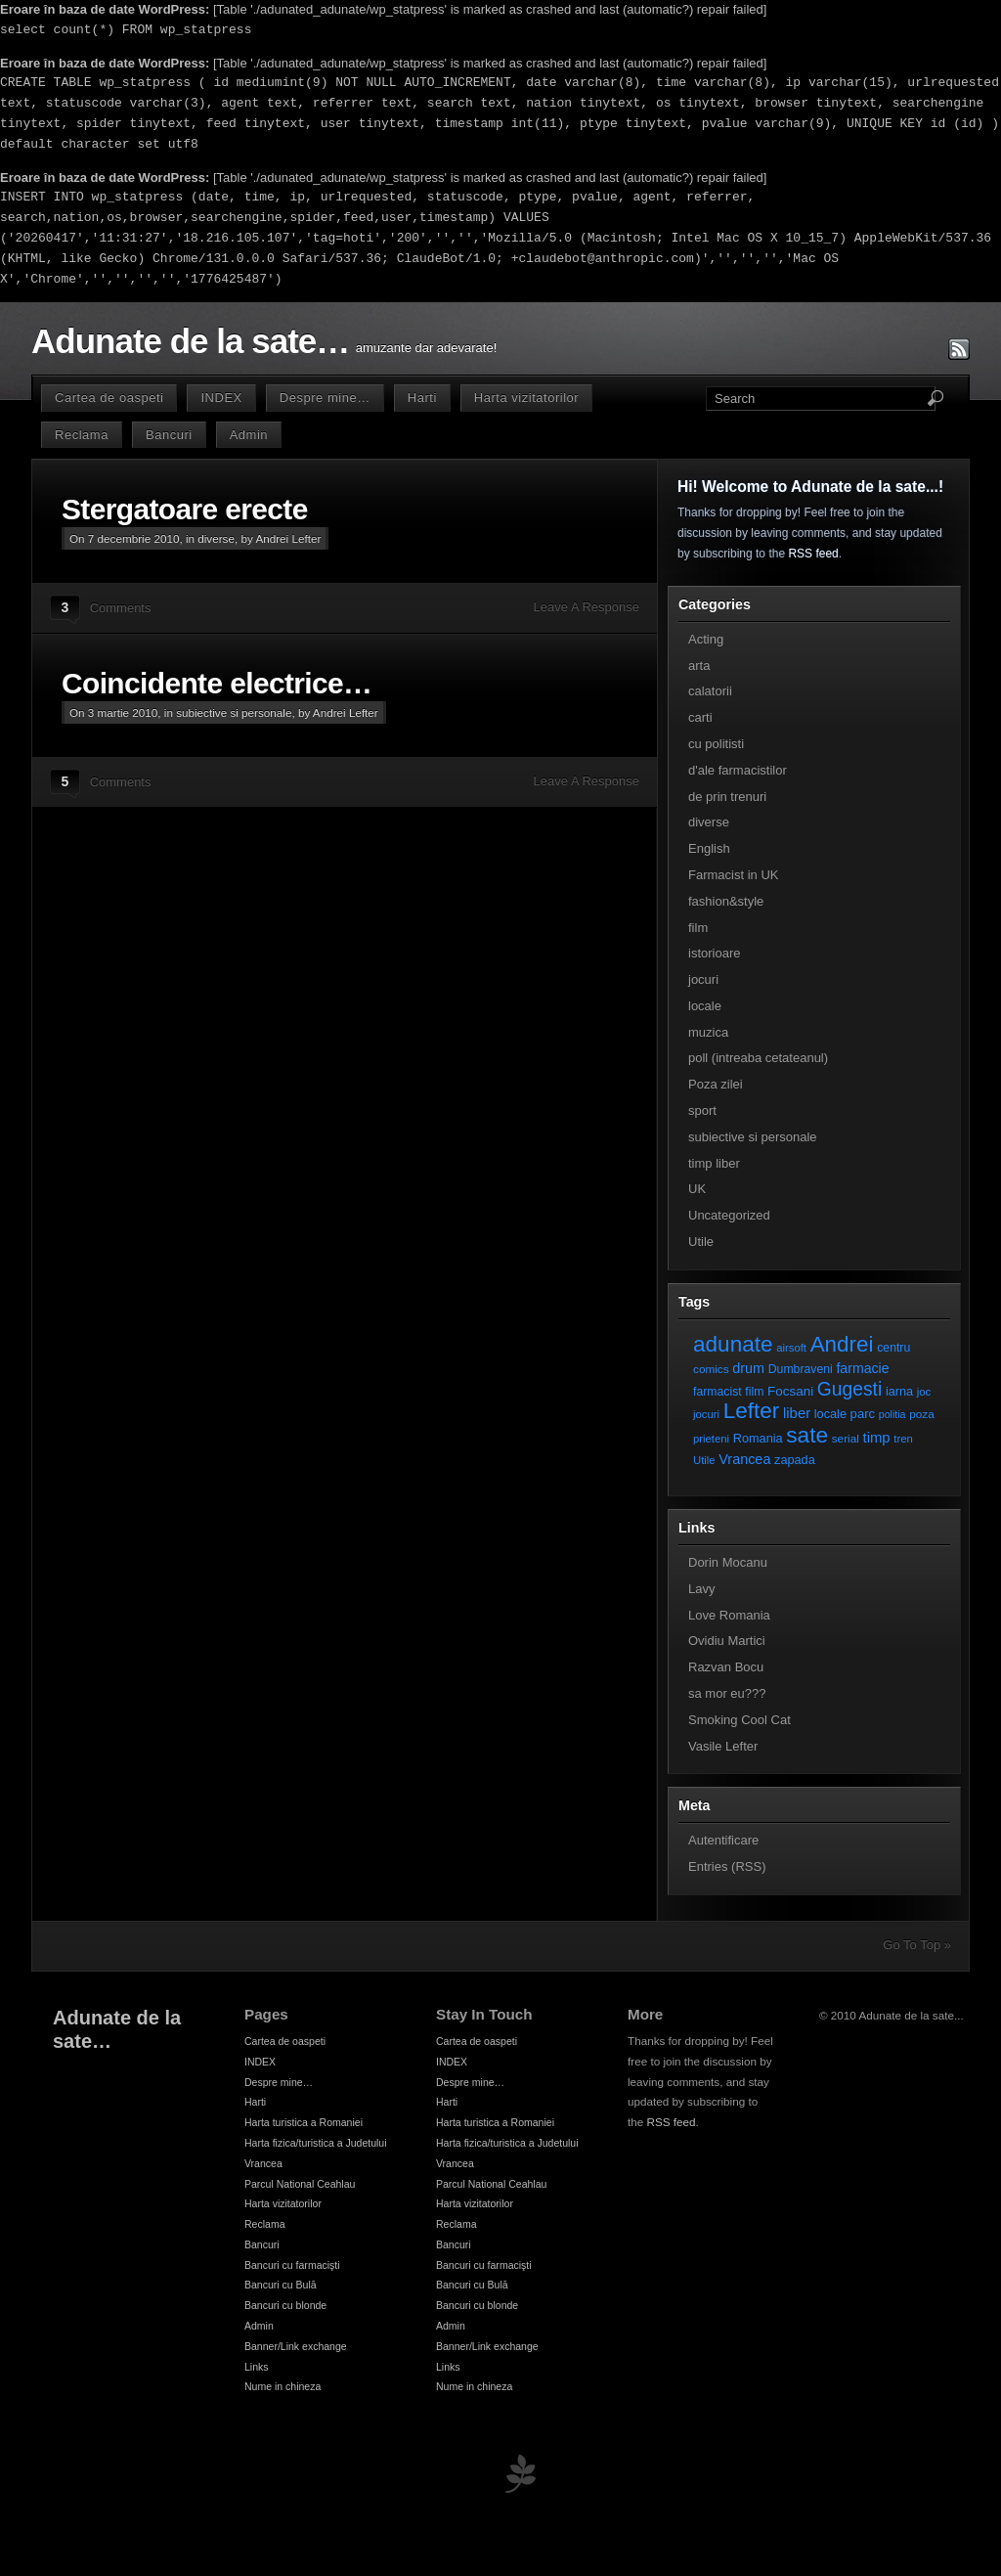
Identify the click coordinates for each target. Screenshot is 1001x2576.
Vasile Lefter (723, 1746)
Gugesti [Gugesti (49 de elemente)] (849, 1389)
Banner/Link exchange (295, 2346)
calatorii (710, 691)
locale (704, 1006)
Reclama (82, 434)
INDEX (220, 397)
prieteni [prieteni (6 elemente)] (711, 1438)
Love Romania (729, 1615)
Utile (701, 1241)
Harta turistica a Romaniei (303, 2122)
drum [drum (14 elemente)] (748, 1368)
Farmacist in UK (733, 874)
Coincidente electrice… (216, 683)
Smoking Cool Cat (739, 1719)
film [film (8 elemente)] (754, 1392)
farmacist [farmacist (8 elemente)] (717, 1392)
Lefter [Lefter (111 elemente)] (751, 1411)
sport (702, 1110)
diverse (216, 538)
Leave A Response (586, 607)
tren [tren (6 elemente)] (903, 1438)
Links (256, 2367)
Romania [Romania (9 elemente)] (758, 1438)
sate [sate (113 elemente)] (807, 1434)
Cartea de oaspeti (109, 397)
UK (697, 1188)
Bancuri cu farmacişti (292, 2265)
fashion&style (725, 901)
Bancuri (169, 434)
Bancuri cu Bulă (280, 2284)
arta (699, 665)
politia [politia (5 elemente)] (892, 1414)
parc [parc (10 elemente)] (862, 1413)
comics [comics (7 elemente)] (711, 1368)
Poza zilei (715, 1084)
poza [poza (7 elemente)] (922, 1413)
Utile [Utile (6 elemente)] (704, 1460)
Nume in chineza (282, 2386)
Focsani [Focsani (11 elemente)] (790, 1391)
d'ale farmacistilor (737, 770)
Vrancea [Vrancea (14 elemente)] (744, 1459)
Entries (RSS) (726, 1866)
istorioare (714, 953)
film (698, 927)
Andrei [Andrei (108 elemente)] (842, 1344)
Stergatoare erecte (185, 509)
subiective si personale (233, 712)
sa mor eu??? (727, 1693)
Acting (705, 639)
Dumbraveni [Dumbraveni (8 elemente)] (800, 1369)
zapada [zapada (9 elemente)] (794, 1459)
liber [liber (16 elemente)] (796, 1413)
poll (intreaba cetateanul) (758, 1057)
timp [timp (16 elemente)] (877, 1437)
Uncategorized (729, 1215)
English (709, 848)
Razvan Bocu (725, 1667)
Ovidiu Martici (726, 1640)
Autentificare (723, 1840)
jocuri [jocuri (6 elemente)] (706, 1414)
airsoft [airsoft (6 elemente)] (791, 1348)
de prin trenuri (727, 796)
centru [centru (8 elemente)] (893, 1348)
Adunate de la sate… (190, 341)
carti (700, 717)
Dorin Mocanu (727, 1562)
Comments (121, 607)
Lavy (701, 1588)
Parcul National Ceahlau (299, 2184)
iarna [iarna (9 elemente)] (899, 1391)
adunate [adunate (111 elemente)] (733, 1344)
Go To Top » (917, 1944)
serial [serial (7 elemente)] (845, 1438)
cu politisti (716, 743)
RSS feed (813, 553)
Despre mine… (325, 397)
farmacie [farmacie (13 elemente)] (862, 1368)
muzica (708, 1032)
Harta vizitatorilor (526, 397)
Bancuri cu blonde (285, 2305)
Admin (249, 434)
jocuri (703, 979)
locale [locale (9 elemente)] (830, 1413)
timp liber (714, 1163)
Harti (422, 397)
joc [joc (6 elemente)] (924, 1392)
